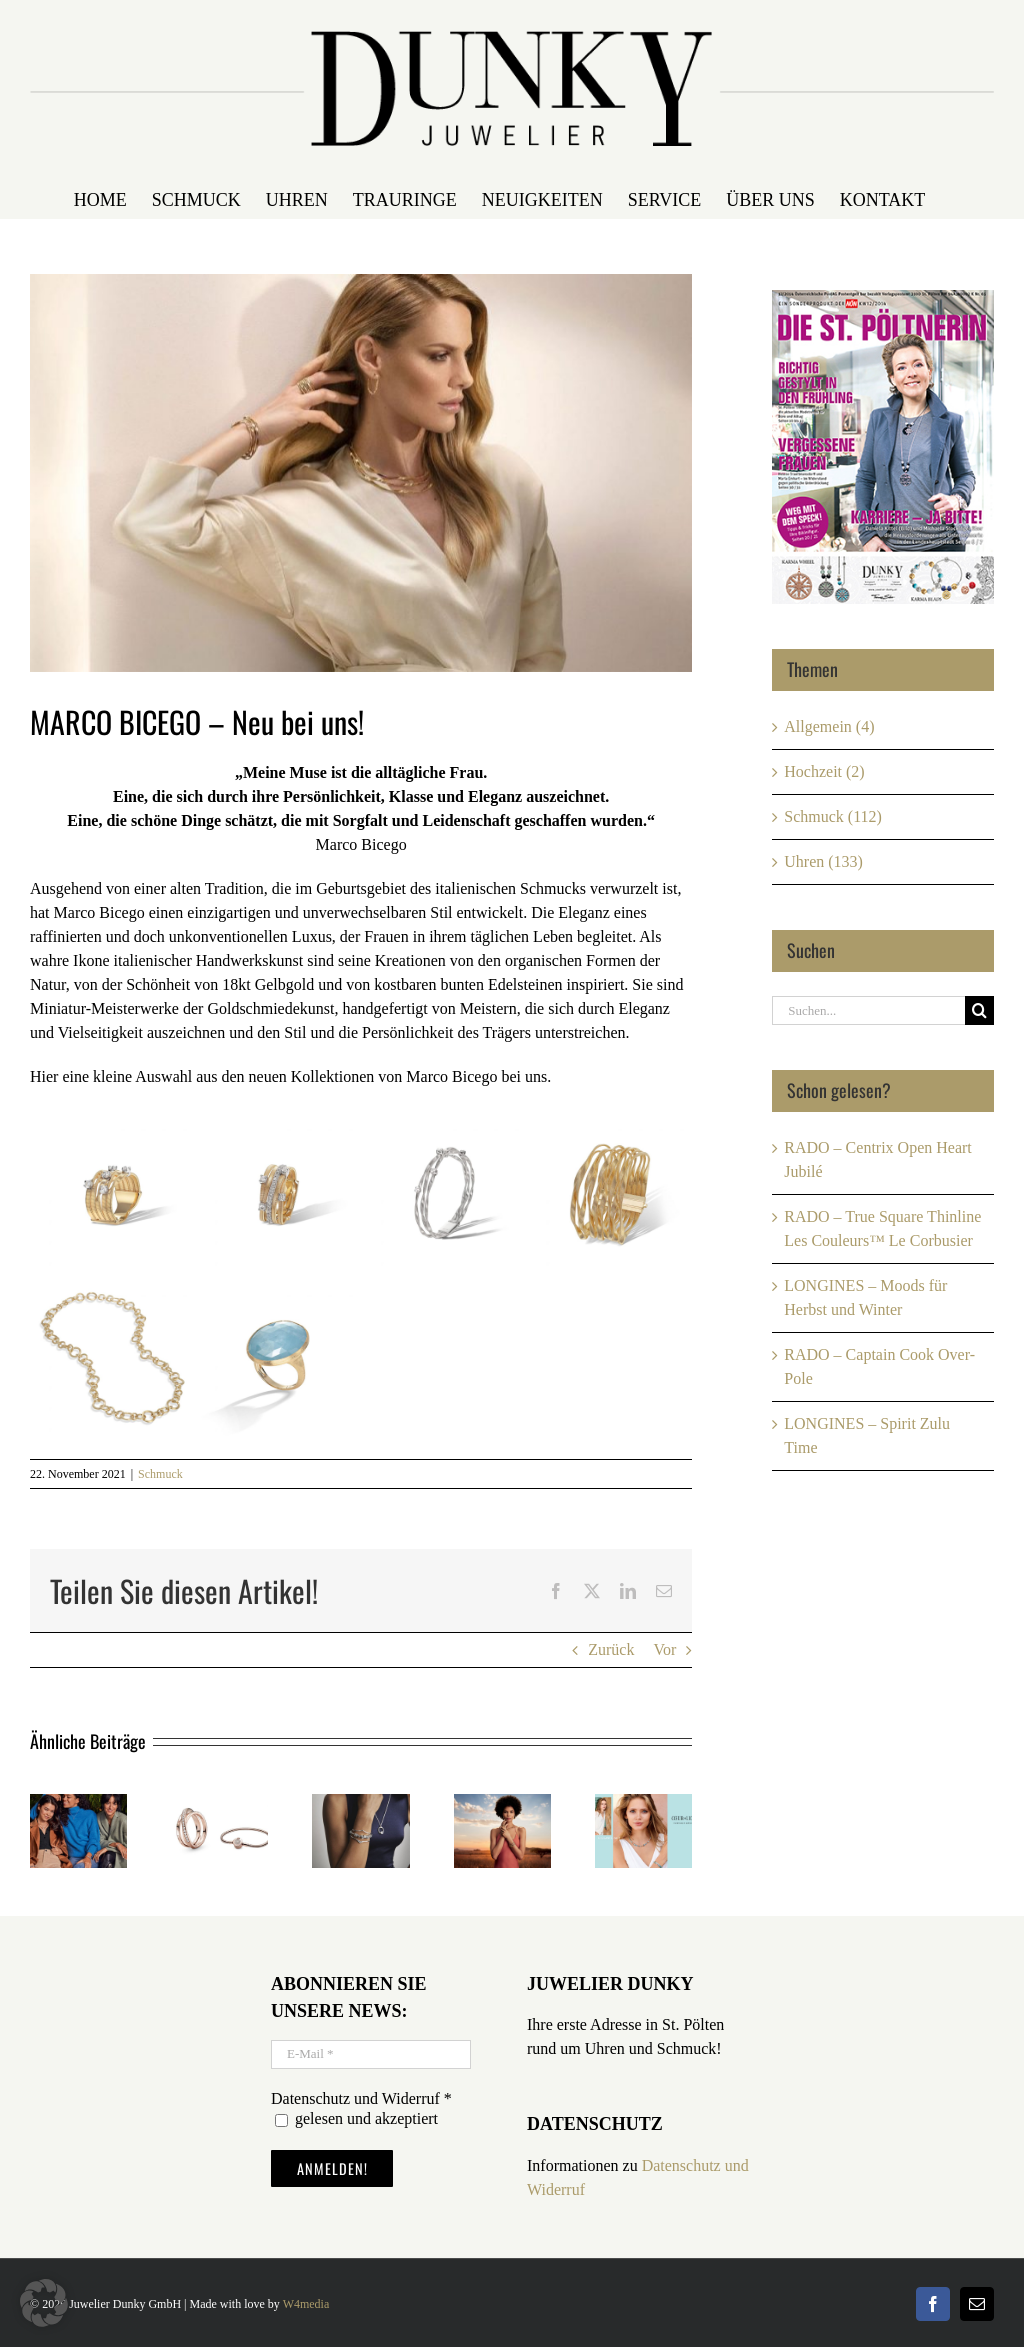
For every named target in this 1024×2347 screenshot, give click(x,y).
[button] (44, 2303)
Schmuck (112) (833, 816)
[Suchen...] (868, 1010)
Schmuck (160, 1474)
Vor (664, 1649)
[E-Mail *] (371, 2054)
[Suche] (979, 1010)
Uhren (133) (823, 861)
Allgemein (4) (829, 726)
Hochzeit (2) (824, 771)
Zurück (611, 1649)
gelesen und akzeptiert (356, 2118)
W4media (306, 2304)
